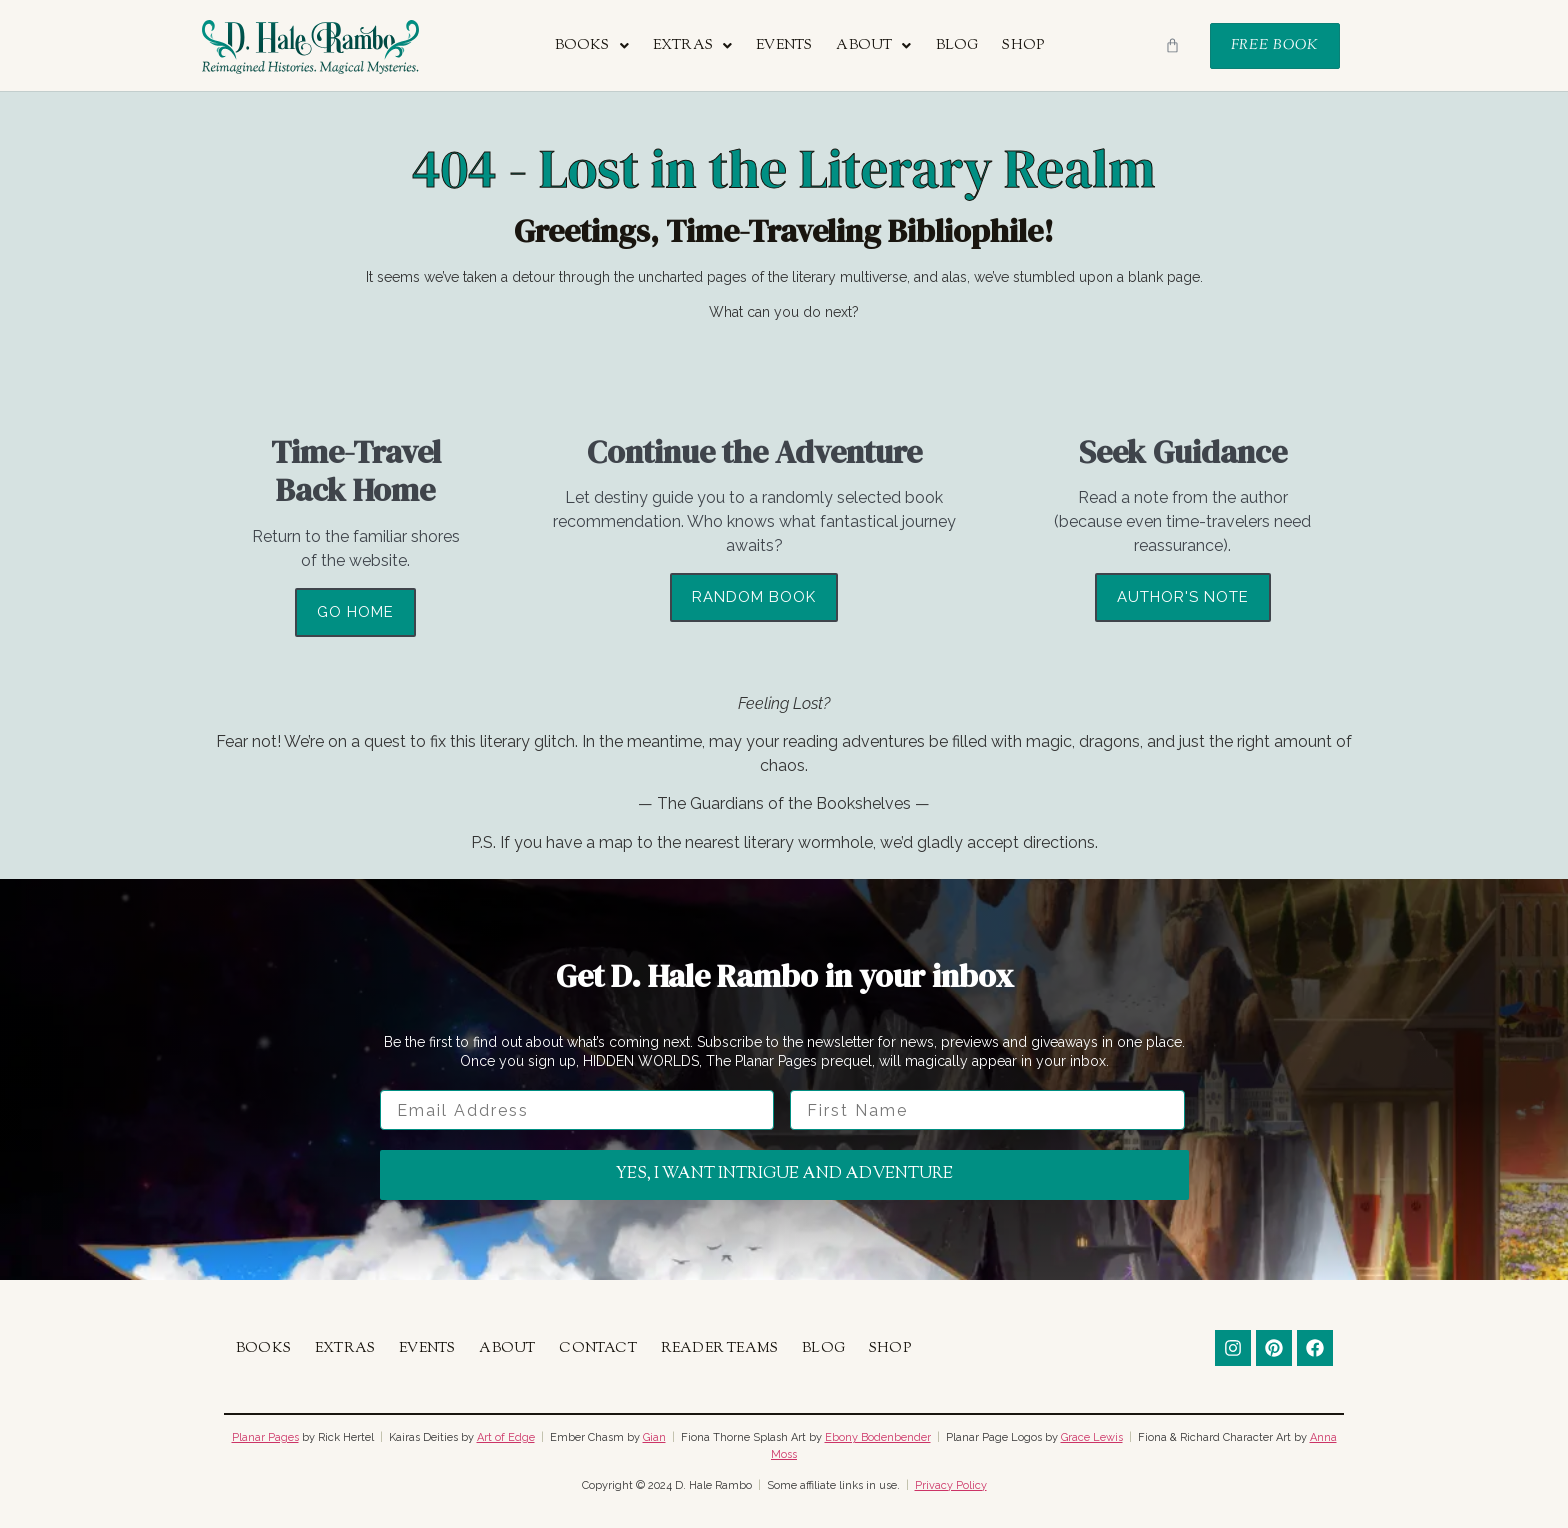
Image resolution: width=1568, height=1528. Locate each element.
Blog (957, 46)
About (873, 46)
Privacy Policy (951, 1485)
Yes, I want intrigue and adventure (784, 1174)
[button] (592, 46)
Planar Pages (265, 1437)
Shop (1023, 46)
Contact (597, 1349)
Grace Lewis (1092, 1437)
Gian (654, 1437)
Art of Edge (506, 1437)
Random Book (754, 597)
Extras (692, 46)
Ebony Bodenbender (878, 1437)
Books (592, 46)
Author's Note (1183, 597)
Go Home (355, 612)
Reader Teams (719, 1349)
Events (784, 46)
